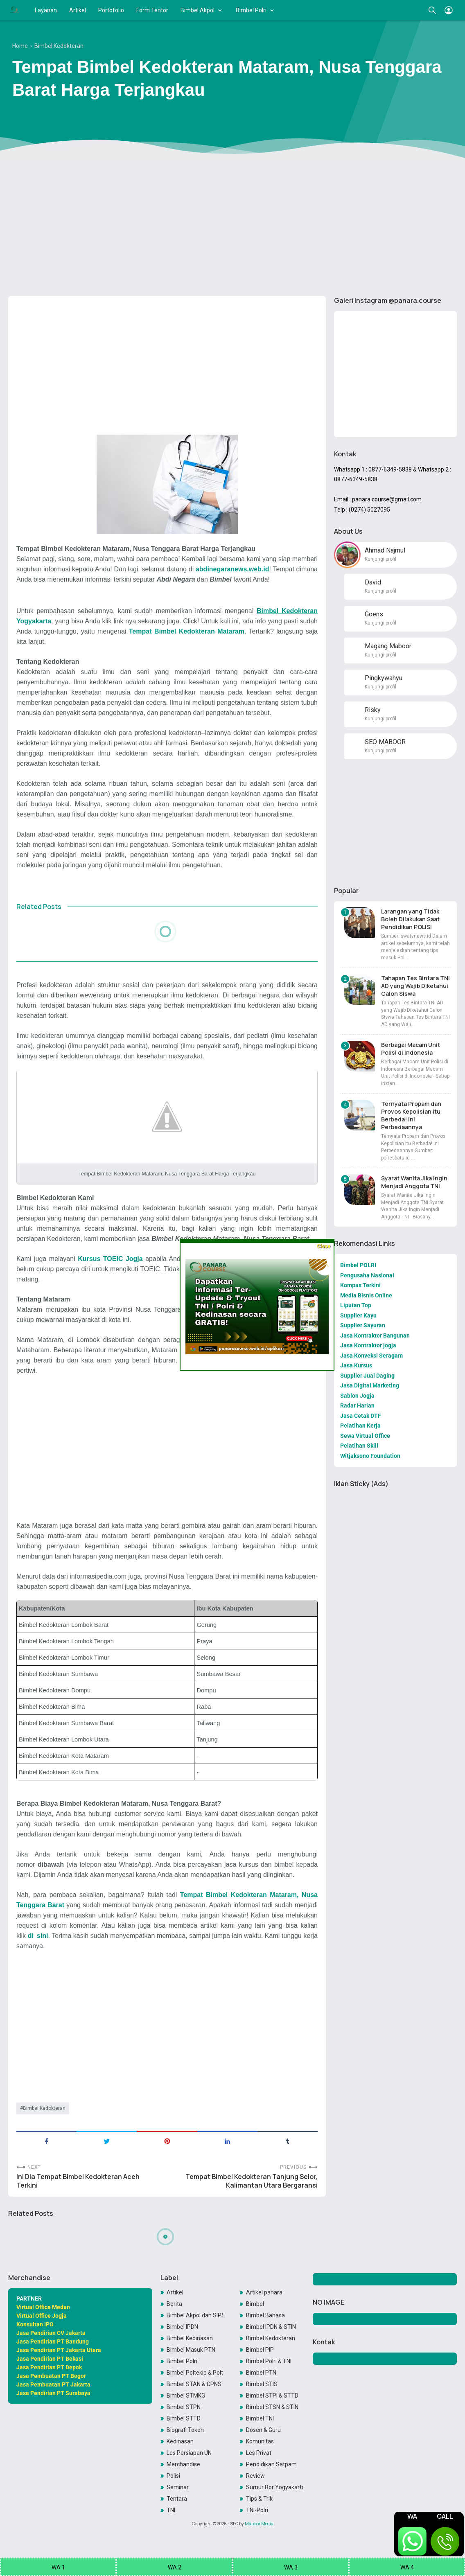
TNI (171, 2510)
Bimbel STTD (184, 2418)
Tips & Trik (259, 2498)
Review (255, 2475)
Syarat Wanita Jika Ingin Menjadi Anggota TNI (414, 1182)
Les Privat (258, 2453)
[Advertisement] (232, 226)
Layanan (46, 10)
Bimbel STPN (184, 2407)
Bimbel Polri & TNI (268, 2361)
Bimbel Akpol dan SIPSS (195, 2315)
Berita (174, 2304)
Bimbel (255, 2304)
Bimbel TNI (260, 2418)
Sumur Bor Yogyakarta (274, 2487)
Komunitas (260, 2441)
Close (323, 1246)
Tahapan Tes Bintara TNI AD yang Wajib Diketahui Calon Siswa (415, 985)
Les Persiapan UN (189, 2453)
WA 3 (291, 2567)
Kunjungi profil (380, 559)
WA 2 (174, 2567)
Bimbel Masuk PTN (191, 2349)
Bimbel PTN (261, 2372)
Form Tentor (152, 10)
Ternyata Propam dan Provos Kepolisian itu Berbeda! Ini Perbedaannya (411, 1115)
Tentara (177, 2498)
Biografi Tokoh (185, 2430)
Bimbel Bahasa (265, 2315)
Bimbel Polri (251, 10)
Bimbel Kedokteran (44, 2108)
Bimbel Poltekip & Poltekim (195, 2372)
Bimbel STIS (262, 2384)
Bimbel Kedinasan (190, 2338)
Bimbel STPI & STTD (272, 2395)
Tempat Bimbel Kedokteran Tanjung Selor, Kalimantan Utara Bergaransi (251, 2181)
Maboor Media (259, 2523)
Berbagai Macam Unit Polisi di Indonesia (410, 1048)
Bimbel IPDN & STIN (271, 2326)
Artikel (77, 10)
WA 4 (407, 2567)
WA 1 (58, 2567)
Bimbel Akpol (197, 10)
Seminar (178, 2487)
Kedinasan (180, 2441)
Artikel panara (264, 2292)
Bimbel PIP (260, 2349)
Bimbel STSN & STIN (272, 2407)
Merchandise (183, 2464)
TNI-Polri (257, 2510)
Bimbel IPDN (182, 2326)
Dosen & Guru (263, 2430)
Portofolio (111, 10)
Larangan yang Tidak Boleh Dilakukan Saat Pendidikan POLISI (410, 919)
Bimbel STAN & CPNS (194, 2384)
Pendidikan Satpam (271, 2464)
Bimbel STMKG (186, 2395)
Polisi (173, 2475)
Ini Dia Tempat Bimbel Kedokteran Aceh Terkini (78, 2181)
